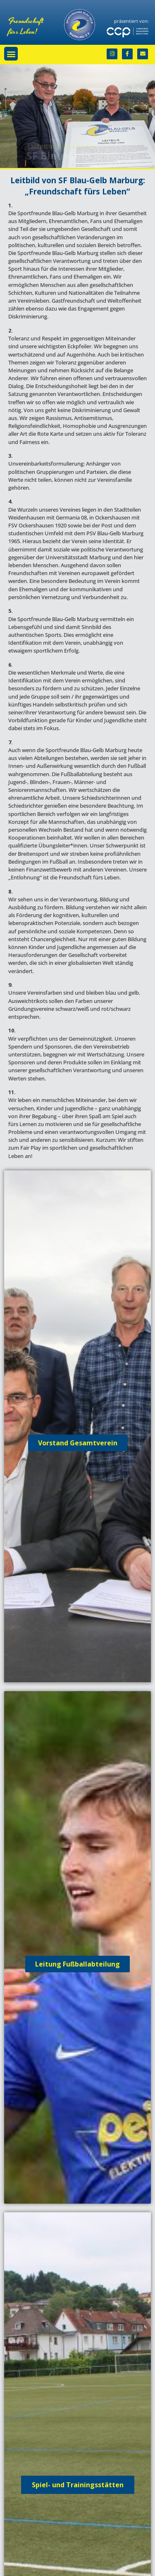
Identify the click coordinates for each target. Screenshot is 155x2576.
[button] (11, 54)
